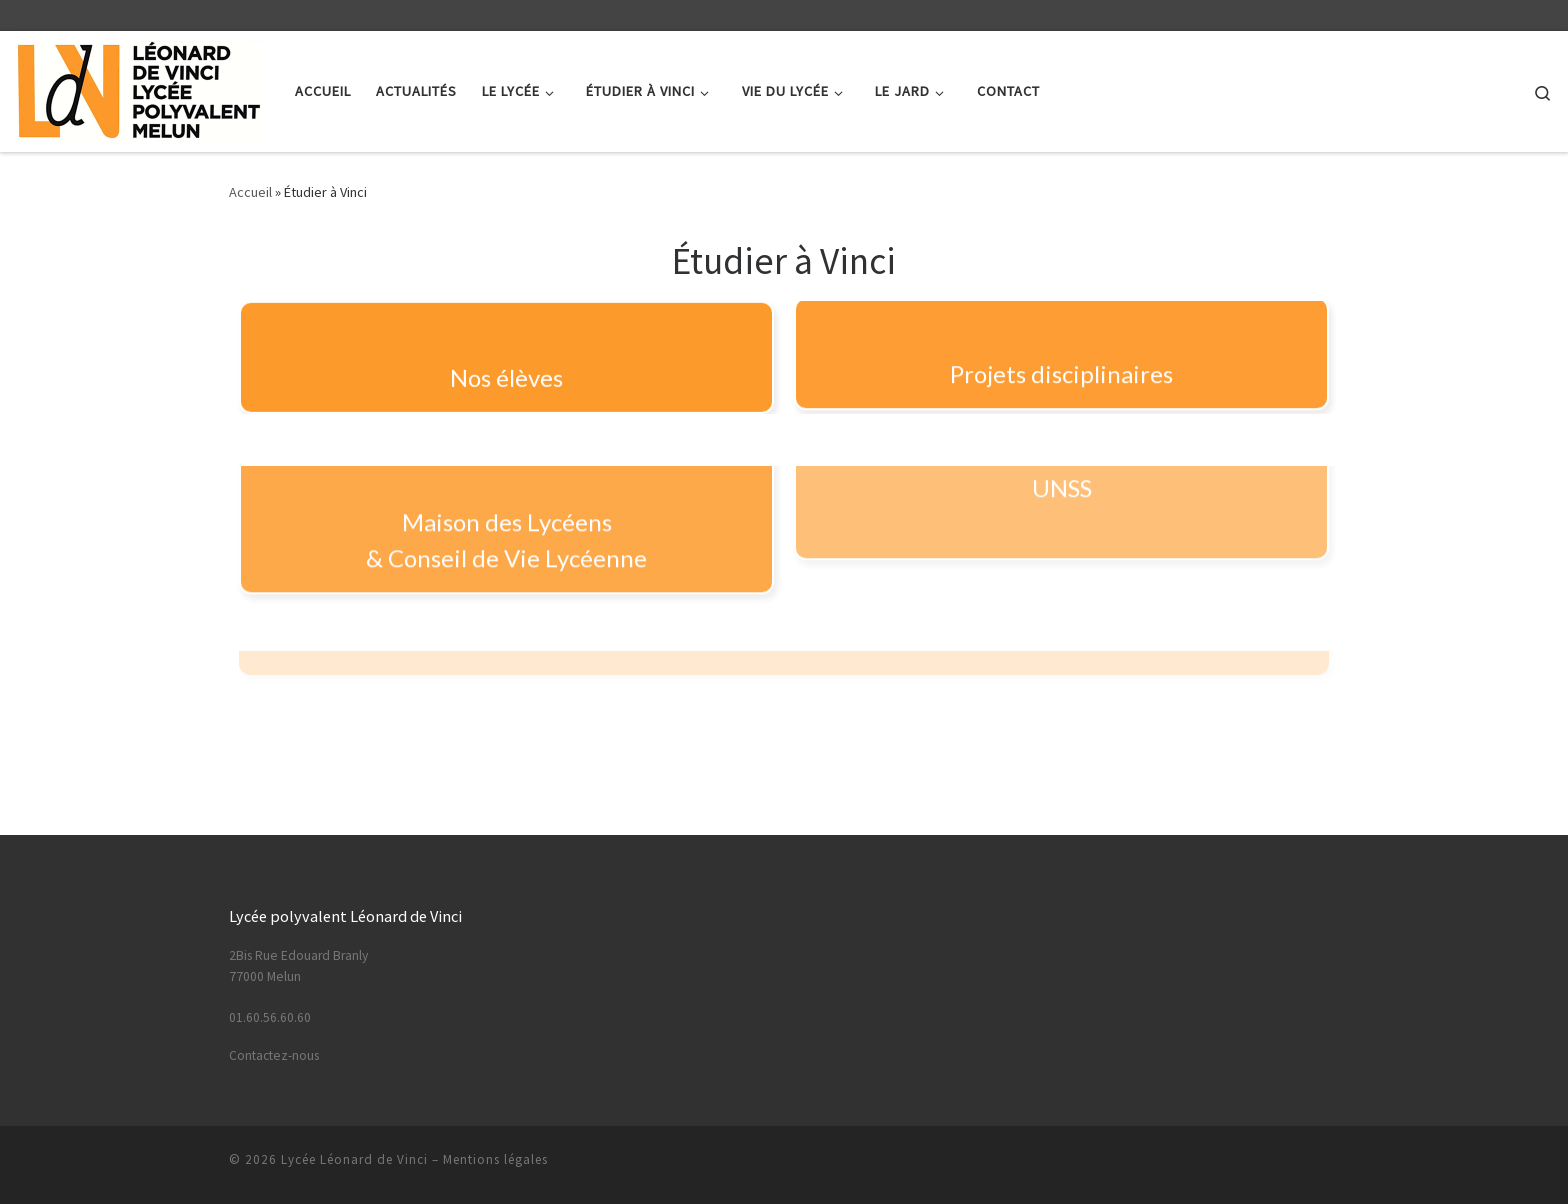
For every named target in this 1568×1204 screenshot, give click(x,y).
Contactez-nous (274, 1055)
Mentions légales (495, 1159)
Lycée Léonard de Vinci (354, 1159)
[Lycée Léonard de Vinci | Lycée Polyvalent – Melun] (140, 87)
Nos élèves (506, 374)
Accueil (250, 192)
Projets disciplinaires (1061, 364)
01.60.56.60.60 (270, 1017)
